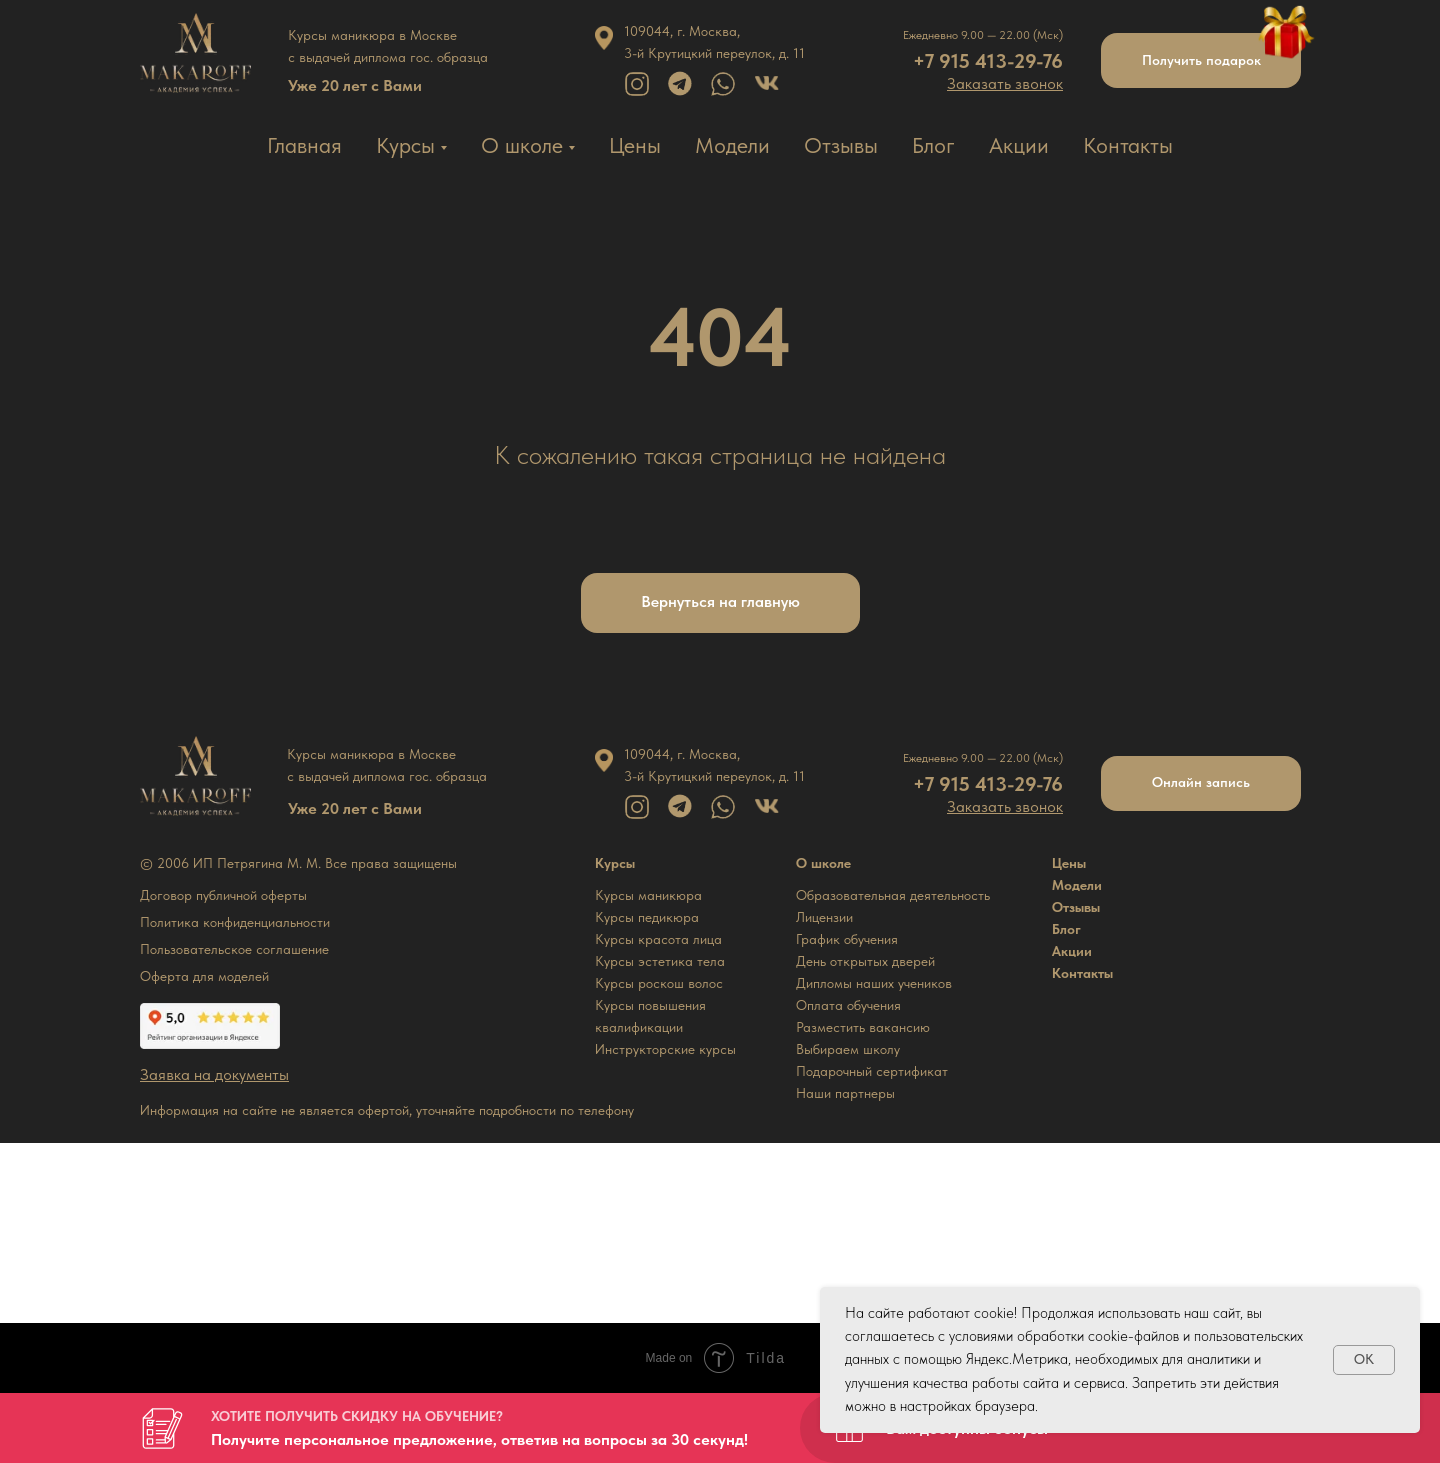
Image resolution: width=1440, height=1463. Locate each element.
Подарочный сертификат (872, 1071)
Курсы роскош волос (659, 983)
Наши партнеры (845, 1093)
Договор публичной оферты (223, 895)
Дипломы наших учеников (874, 983)
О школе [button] (522, 145)
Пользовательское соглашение (234, 949)
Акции (1019, 145)
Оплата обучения (848, 1005)
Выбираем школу (848, 1049)
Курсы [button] (405, 145)
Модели (732, 145)
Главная (304, 145)
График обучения (847, 939)
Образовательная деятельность (893, 895)
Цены (635, 145)
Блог (933, 145)
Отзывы (841, 145)
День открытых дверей (865, 961)
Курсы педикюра (647, 917)
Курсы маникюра (648, 895)
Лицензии (824, 917)
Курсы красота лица (658, 939)
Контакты (1128, 145)
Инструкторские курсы (665, 1049)
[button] (1005, 83)
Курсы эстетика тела (660, 961)
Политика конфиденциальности (235, 922)
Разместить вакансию (863, 1027)
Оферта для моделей (204, 976)
